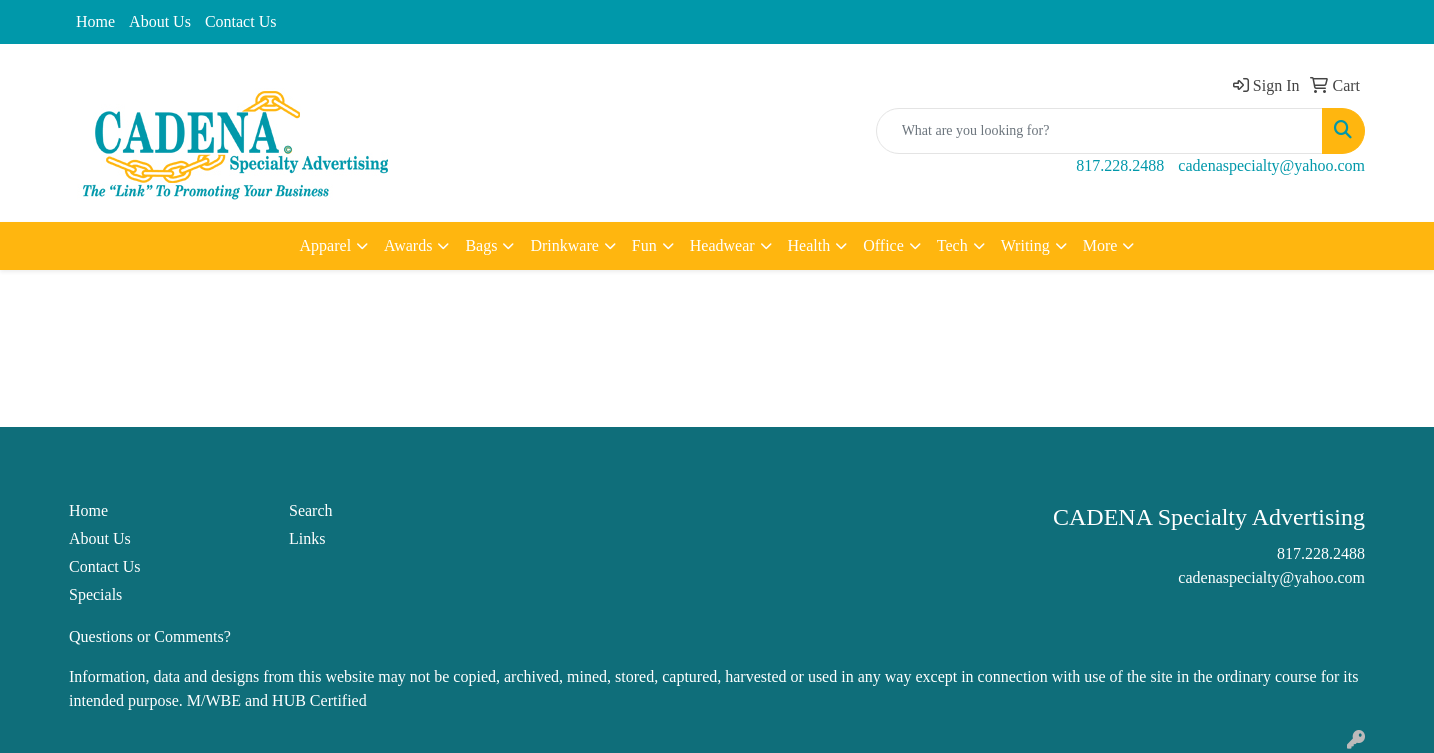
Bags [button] (481, 245)
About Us (160, 21)
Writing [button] (1025, 245)
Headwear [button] (722, 245)
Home (95, 21)
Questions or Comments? (150, 636)
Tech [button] (952, 245)
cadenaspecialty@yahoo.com (1271, 165)
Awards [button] (408, 245)
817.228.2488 (1120, 165)
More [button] (1100, 245)
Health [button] (809, 245)
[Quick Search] (1099, 131)
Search (311, 510)
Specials (95, 594)
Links (307, 538)
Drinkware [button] (564, 245)
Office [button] (883, 245)
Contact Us (241, 21)
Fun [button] (644, 245)
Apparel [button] (326, 245)
